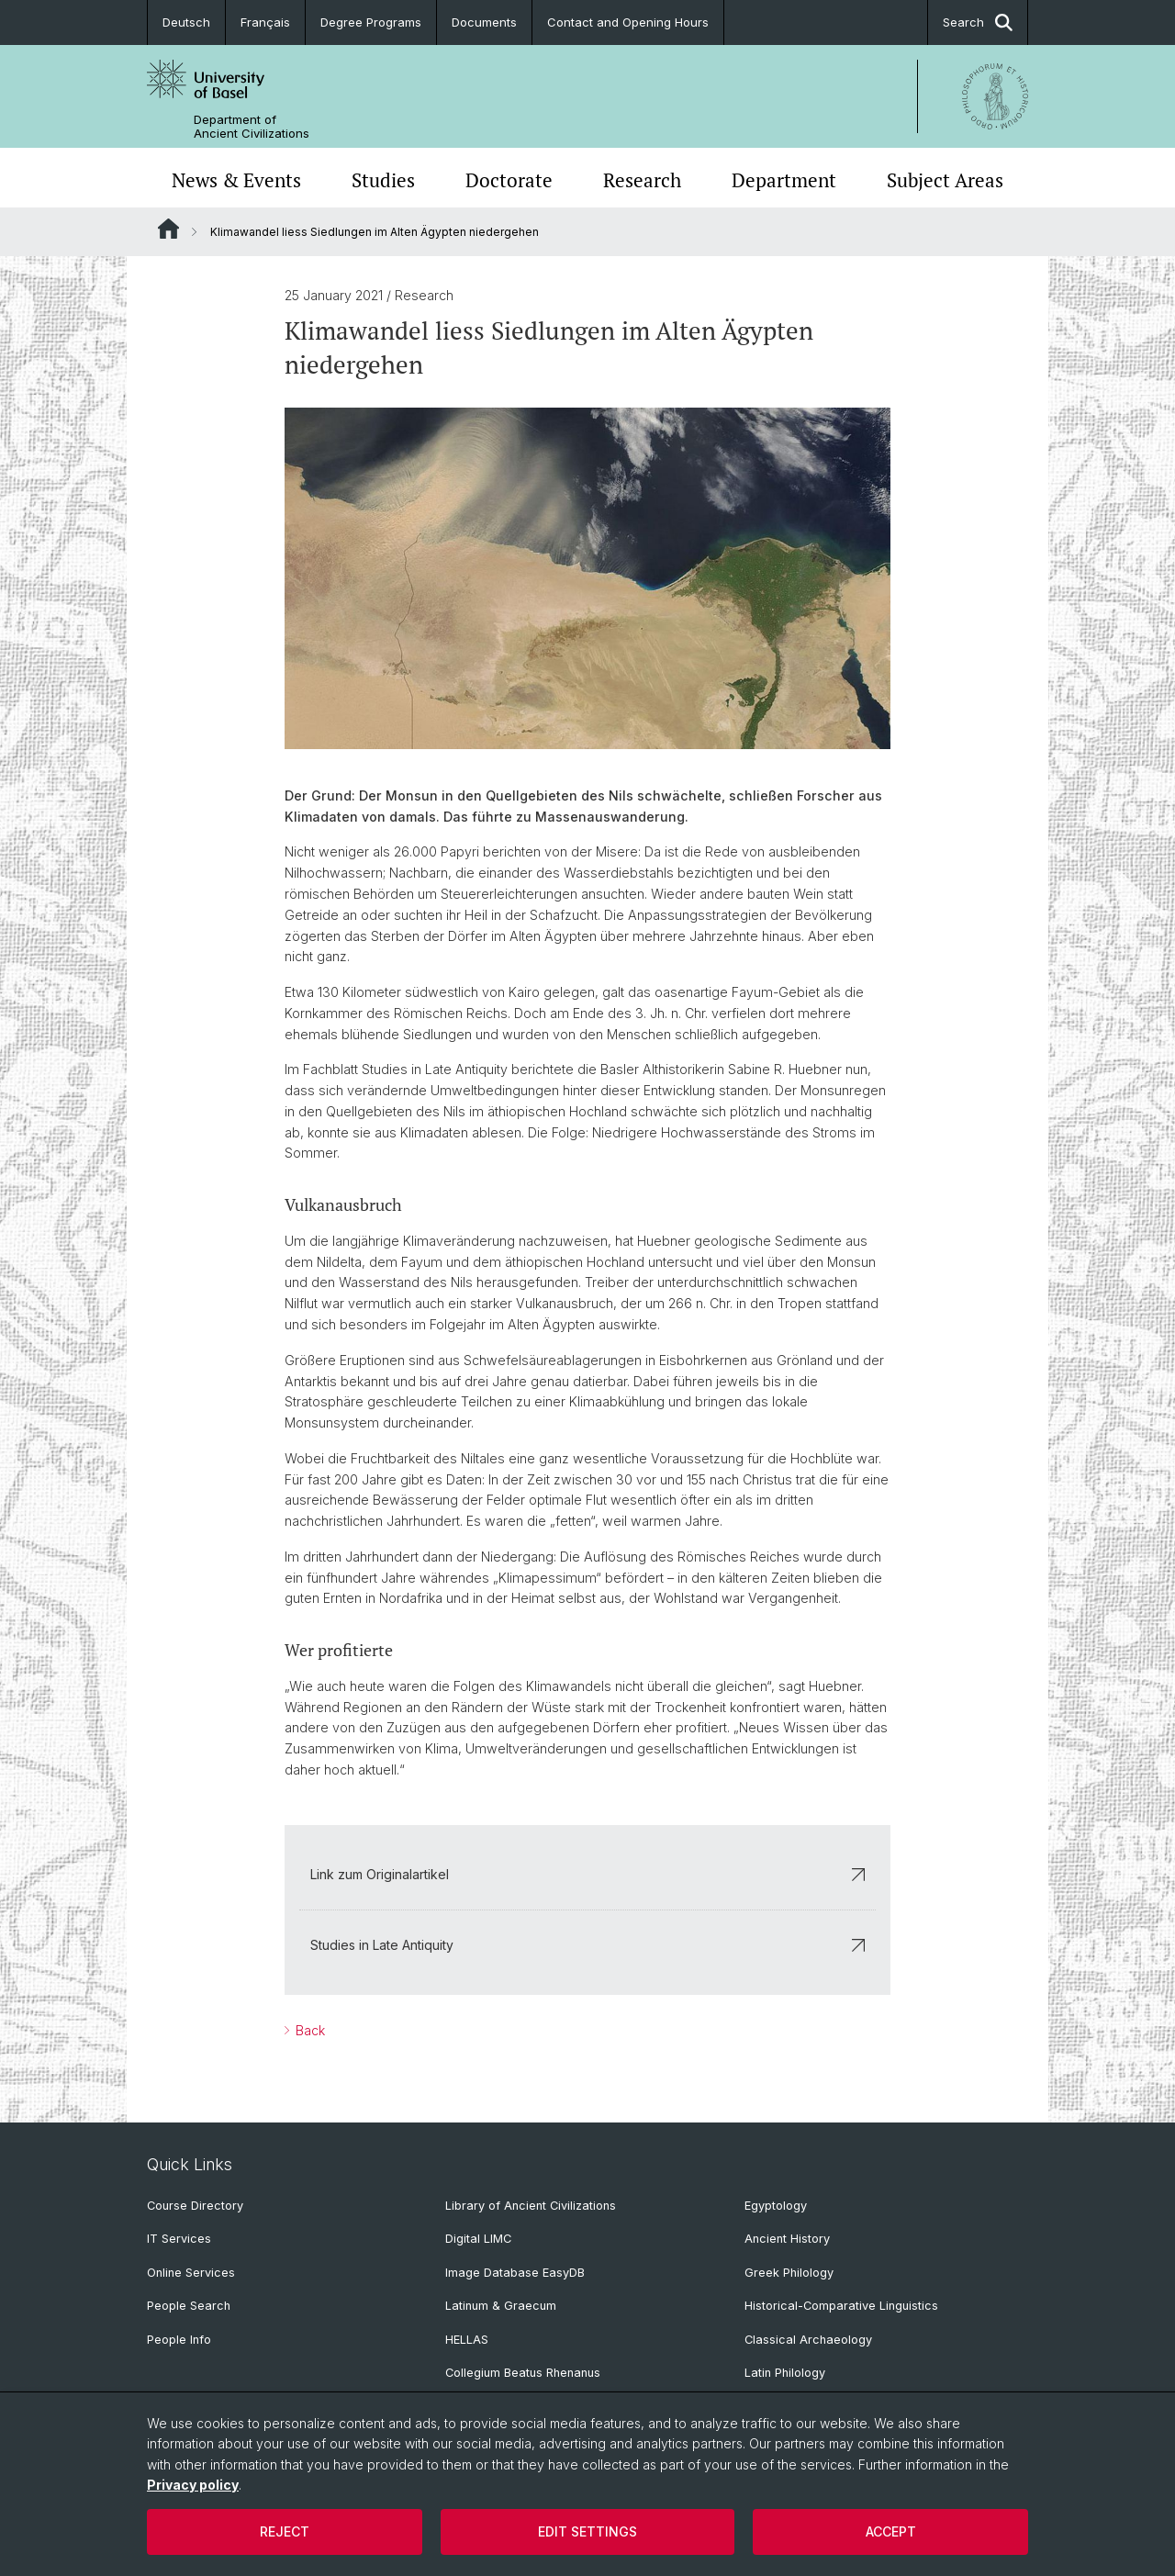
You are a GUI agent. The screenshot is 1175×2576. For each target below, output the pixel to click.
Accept (891, 2531)
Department (784, 180)
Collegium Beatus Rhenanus (522, 2373)
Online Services (191, 2272)
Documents (484, 22)
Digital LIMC (478, 2239)
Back (308, 2030)
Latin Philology (784, 2373)
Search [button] (978, 22)
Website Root (168, 228)
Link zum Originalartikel (587, 1874)
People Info (179, 2339)
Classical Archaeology (808, 2339)
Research (642, 180)
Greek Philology (789, 2272)
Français (265, 22)
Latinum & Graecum (500, 2306)
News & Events (236, 180)
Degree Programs (370, 22)
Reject (284, 2531)
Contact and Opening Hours (628, 22)
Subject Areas (945, 180)
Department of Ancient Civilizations (251, 126)
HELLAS (466, 2339)
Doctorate (509, 180)
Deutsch (186, 22)
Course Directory (195, 2205)
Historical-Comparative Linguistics (841, 2306)
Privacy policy (193, 2484)
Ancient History (787, 2239)
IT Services (179, 2239)
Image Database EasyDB (515, 2272)
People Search (188, 2306)
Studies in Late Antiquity (587, 1945)
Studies (383, 180)
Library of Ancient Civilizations (530, 2205)
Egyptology (775, 2205)
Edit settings (587, 2531)
